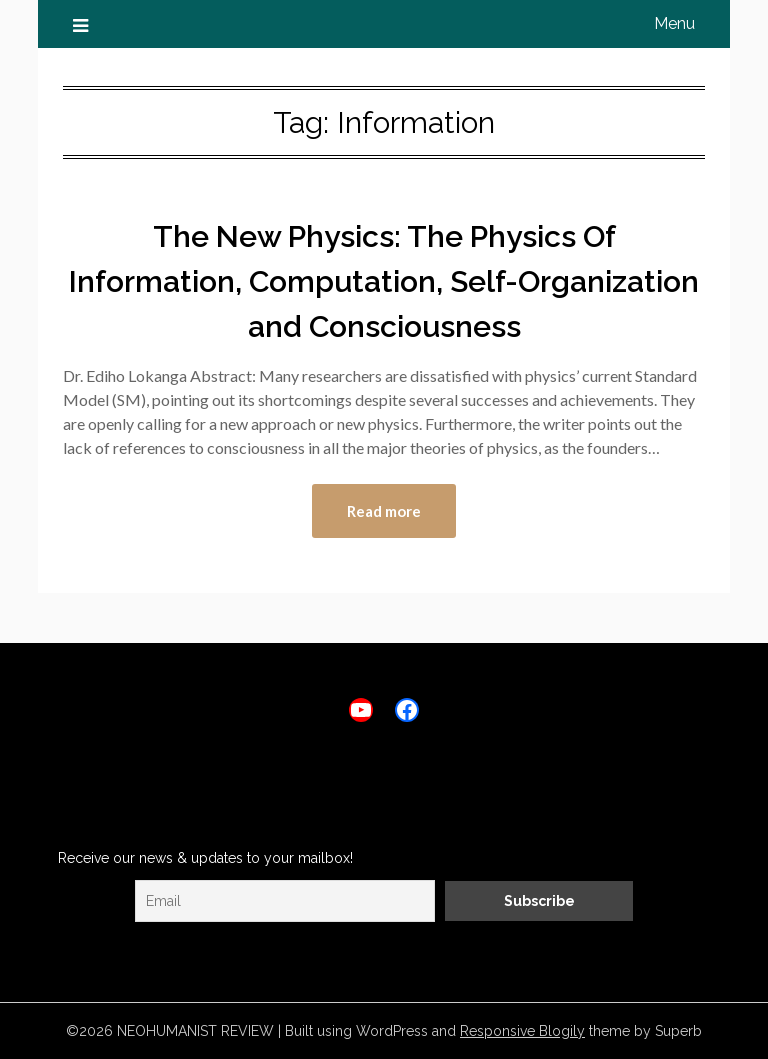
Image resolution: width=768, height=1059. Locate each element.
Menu (674, 23)
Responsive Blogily (522, 1031)
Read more (384, 511)
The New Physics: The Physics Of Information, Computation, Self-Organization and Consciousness (384, 281)
